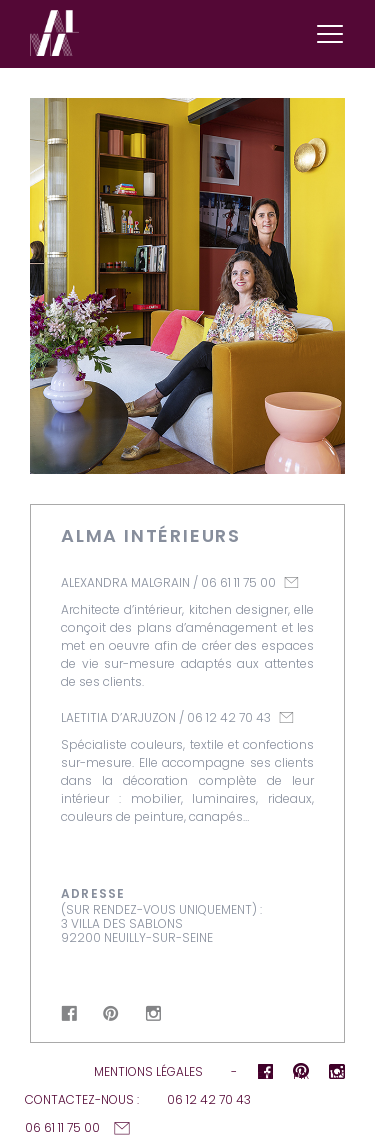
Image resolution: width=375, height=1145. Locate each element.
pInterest (111, 1013)
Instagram (153, 1013)
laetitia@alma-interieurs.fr (286, 717)
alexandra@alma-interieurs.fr (291, 582)
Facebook (69, 1013)
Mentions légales (148, 1071)
